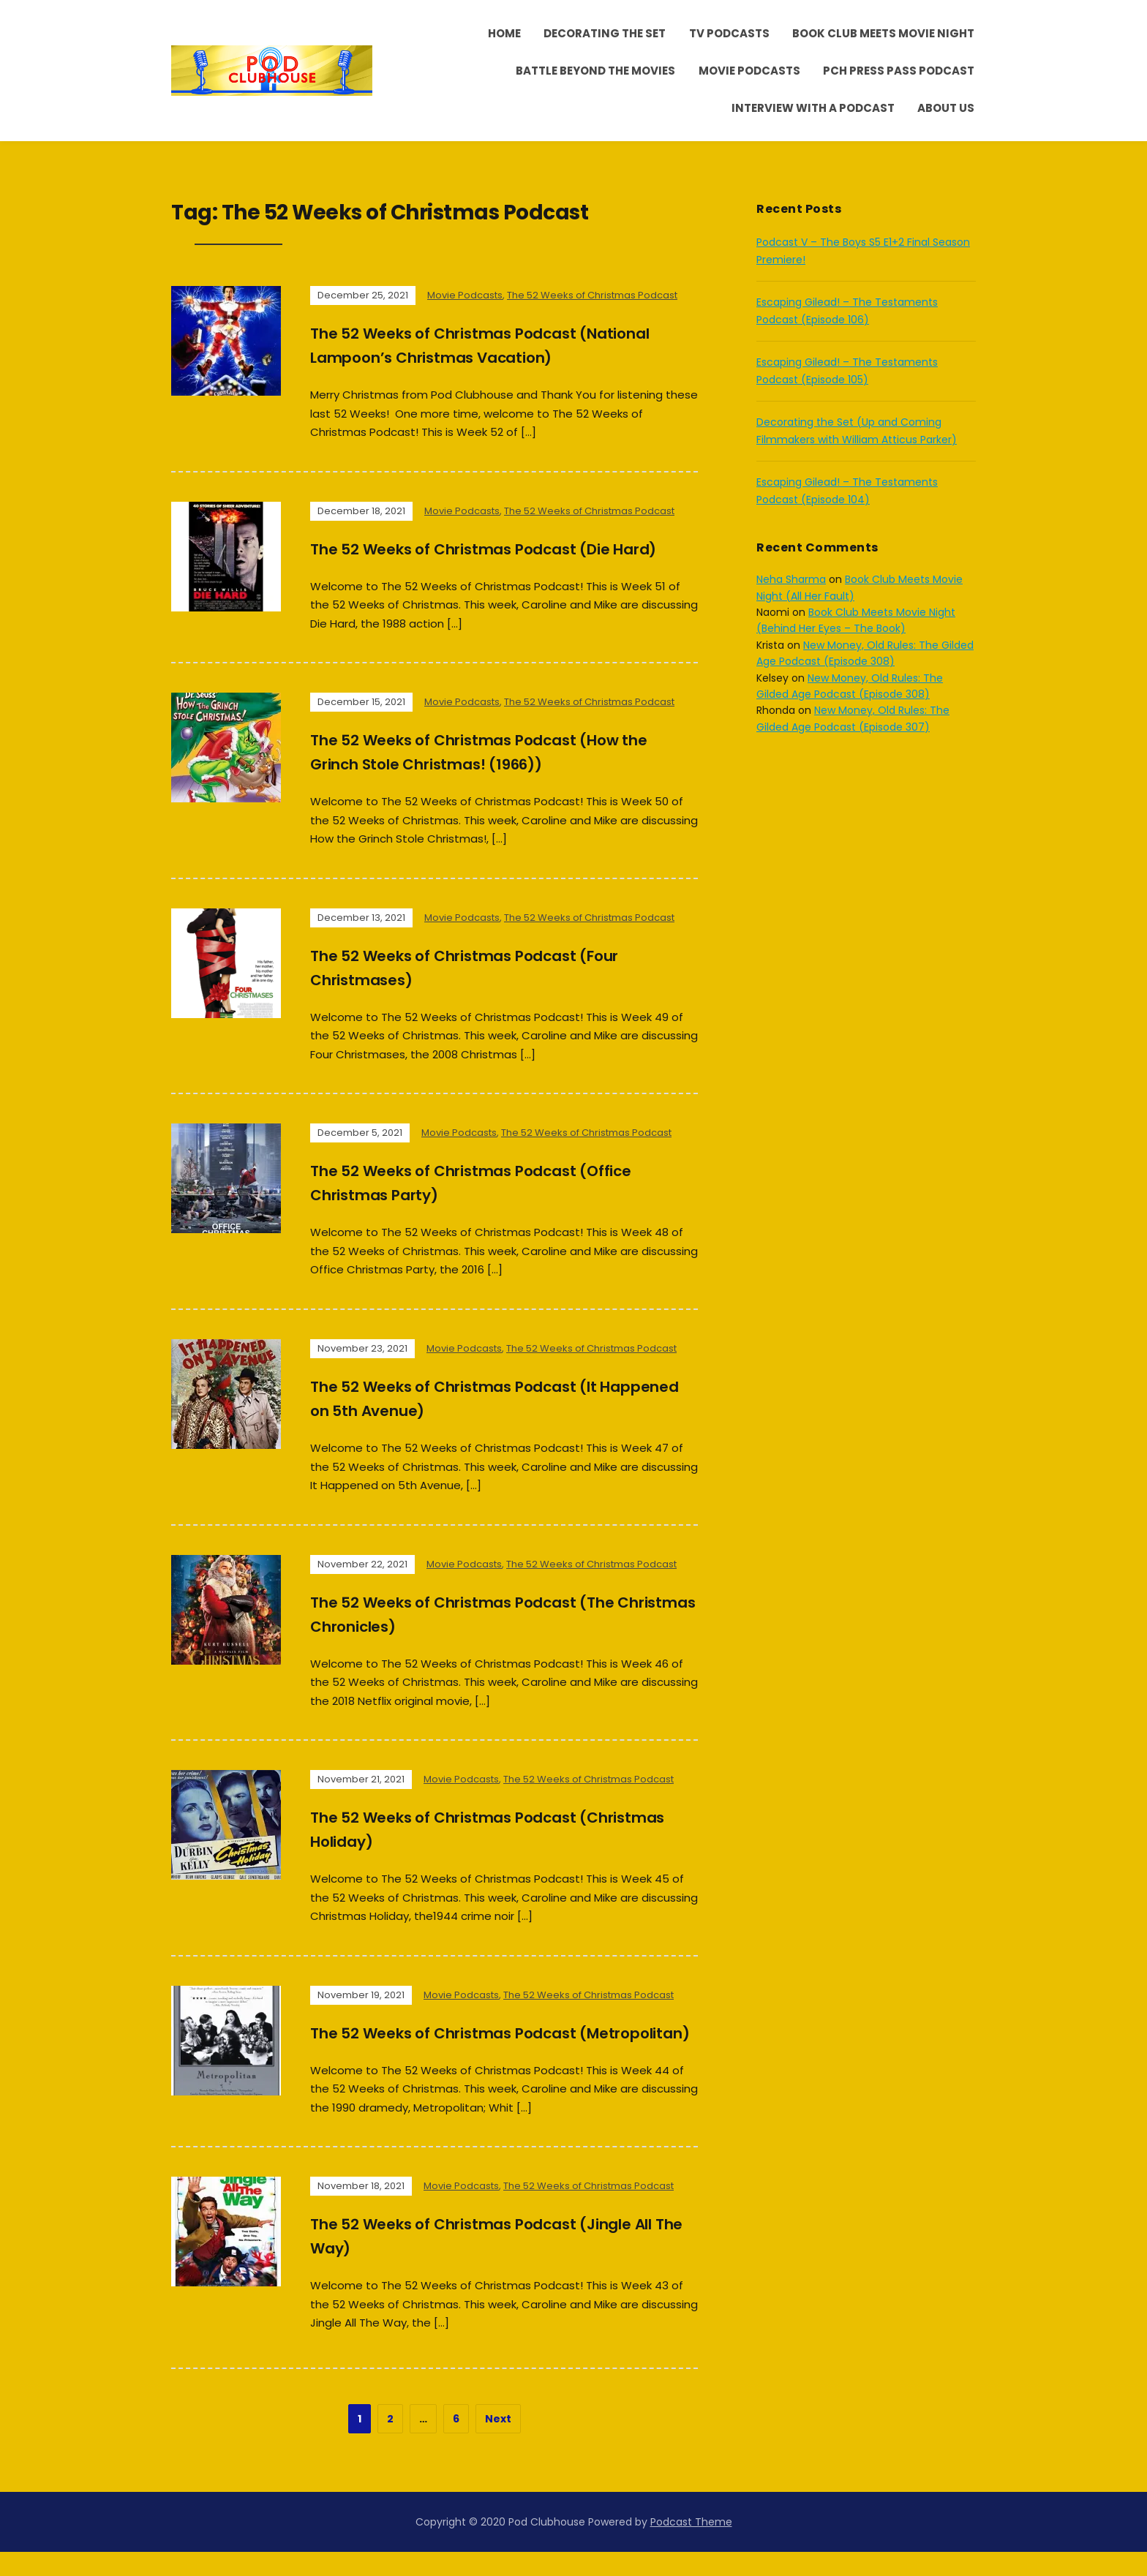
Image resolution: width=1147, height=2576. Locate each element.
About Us (945, 108)
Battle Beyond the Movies (595, 70)
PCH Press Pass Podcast (898, 70)
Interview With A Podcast (813, 108)
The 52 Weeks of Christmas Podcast (592, 295)
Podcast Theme (691, 2546)
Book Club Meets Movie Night (883, 33)
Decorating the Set (605, 33)
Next (498, 2443)
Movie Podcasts (749, 70)
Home (504, 33)
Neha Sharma (791, 579)
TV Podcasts (729, 33)
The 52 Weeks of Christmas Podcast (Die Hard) (503, 549)
